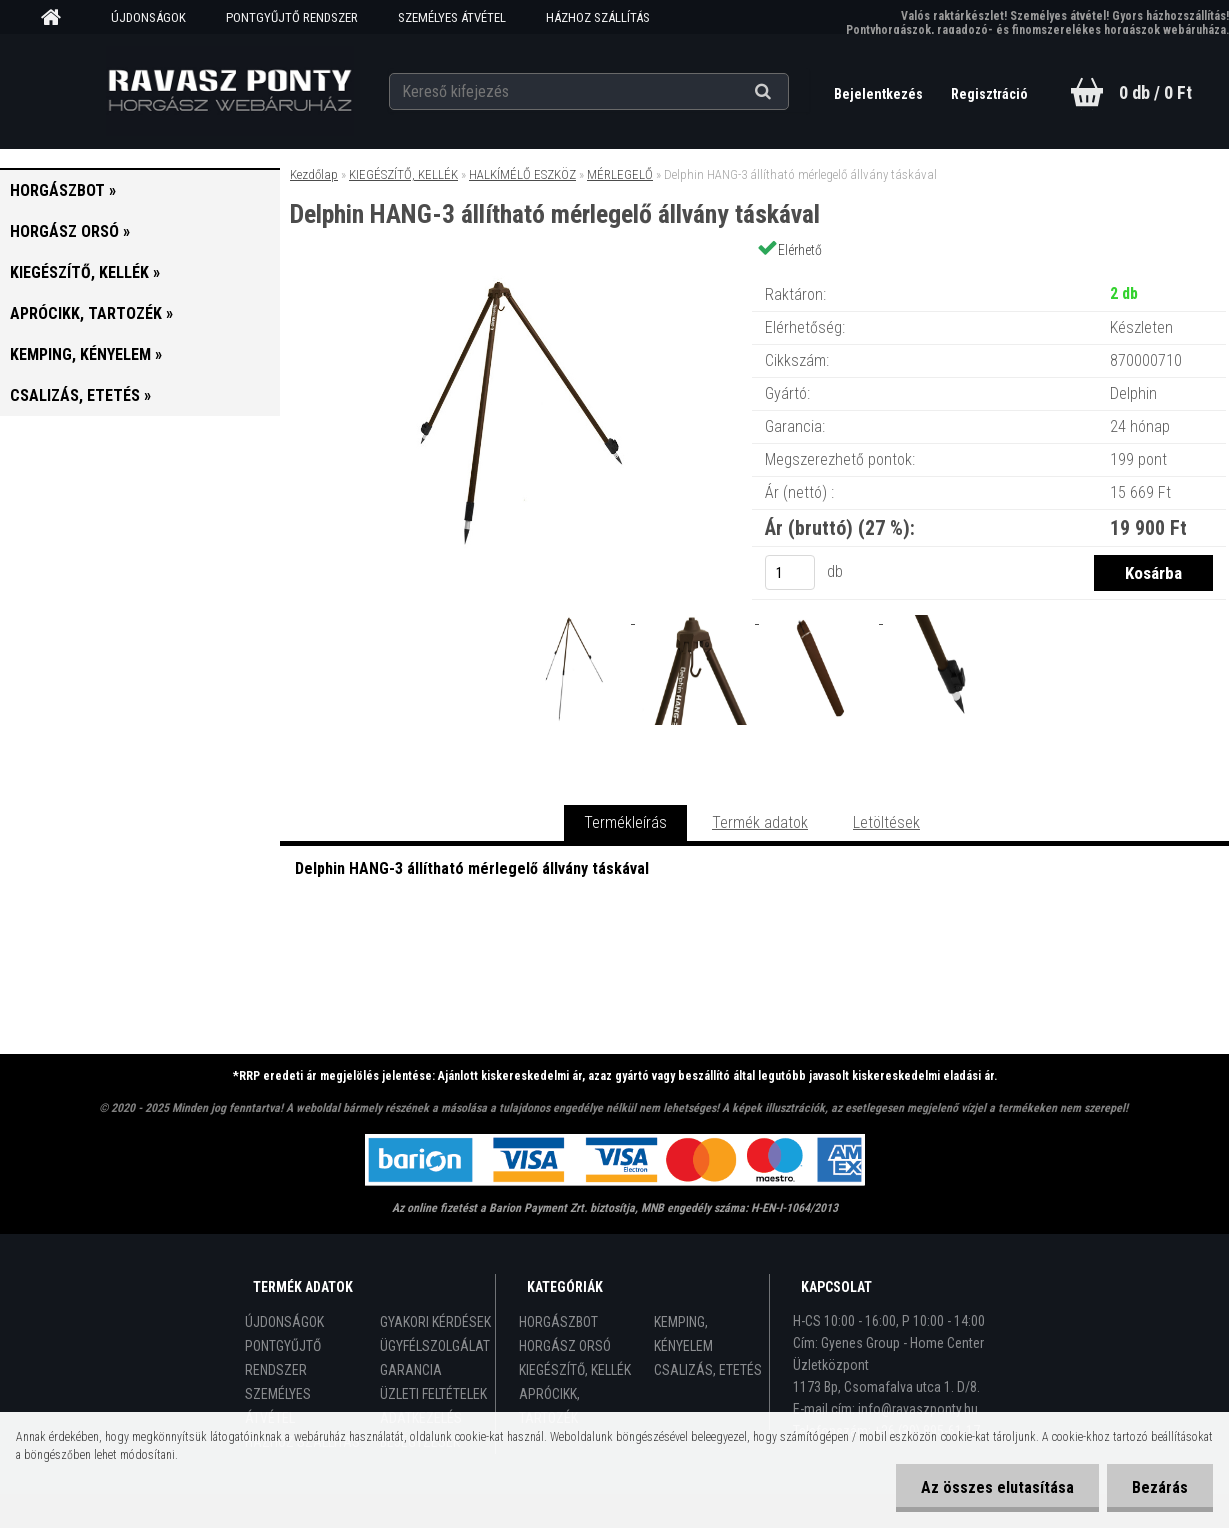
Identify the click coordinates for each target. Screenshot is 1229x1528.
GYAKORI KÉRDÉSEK (435, 1322)
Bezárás (1160, 1487)
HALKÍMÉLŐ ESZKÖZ (522, 174)
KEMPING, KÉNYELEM (683, 1334)
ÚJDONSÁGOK (148, 17)
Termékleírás (625, 822)
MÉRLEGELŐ (620, 174)
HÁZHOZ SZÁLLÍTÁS (598, 17)
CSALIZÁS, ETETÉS (708, 1370)
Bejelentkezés (880, 94)
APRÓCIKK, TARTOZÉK (549, 1406)
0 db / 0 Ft (1155, 92)
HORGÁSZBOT (558, 1322)
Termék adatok (760, 822)
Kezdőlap (314, 174)
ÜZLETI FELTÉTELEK (433, 1394)
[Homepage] (58, 18)
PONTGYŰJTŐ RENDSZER (292, 17)
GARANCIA (411, 1370)
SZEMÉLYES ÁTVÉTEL (452, 17)
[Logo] (229, 91)
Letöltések (886, 822)
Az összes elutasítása (997, 1487)
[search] (787, 92)
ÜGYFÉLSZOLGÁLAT (435, 1346)
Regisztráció (989, 94)
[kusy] (790, 572)
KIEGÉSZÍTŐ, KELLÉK (403, 174)
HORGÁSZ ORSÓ (565, 1346)
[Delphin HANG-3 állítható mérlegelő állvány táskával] (515, 274)
